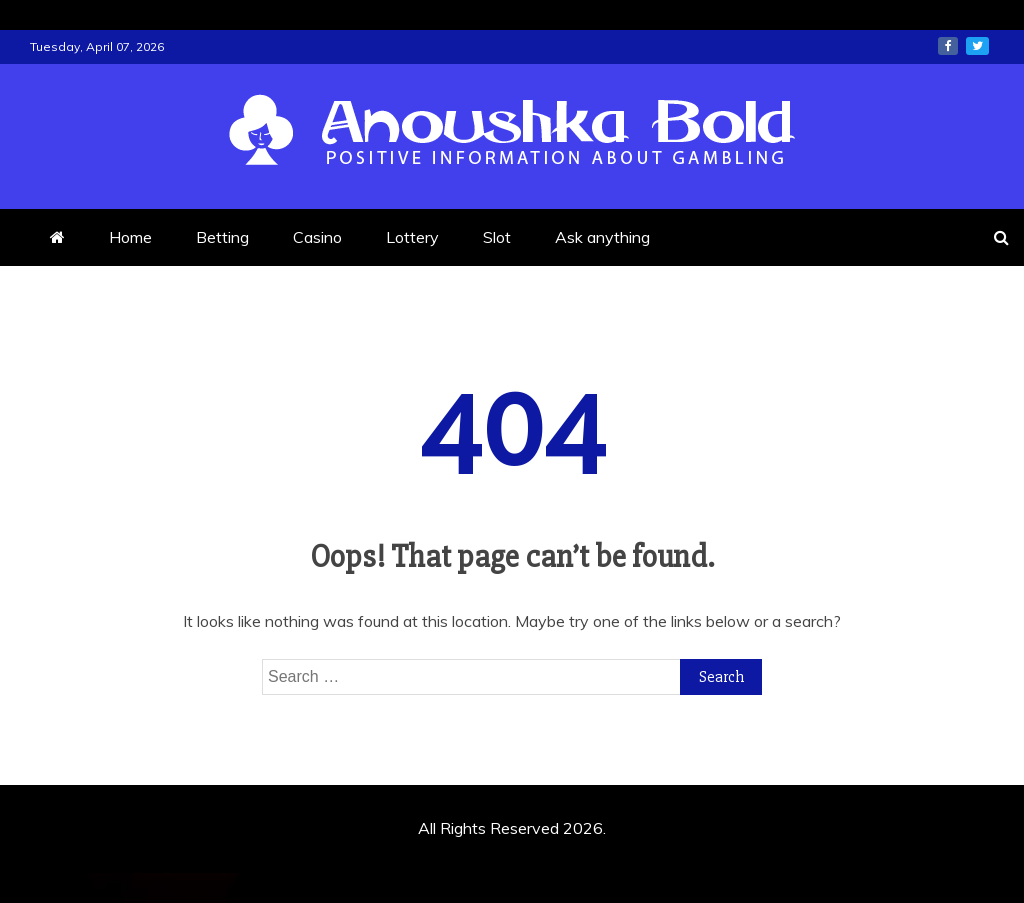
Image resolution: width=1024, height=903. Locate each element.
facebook (948, 46)
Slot (497, 237)
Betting (222, 237)
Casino (317, 237)
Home (130, 237)
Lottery (412, 237)
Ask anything (602, 237)
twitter (977, 46)
